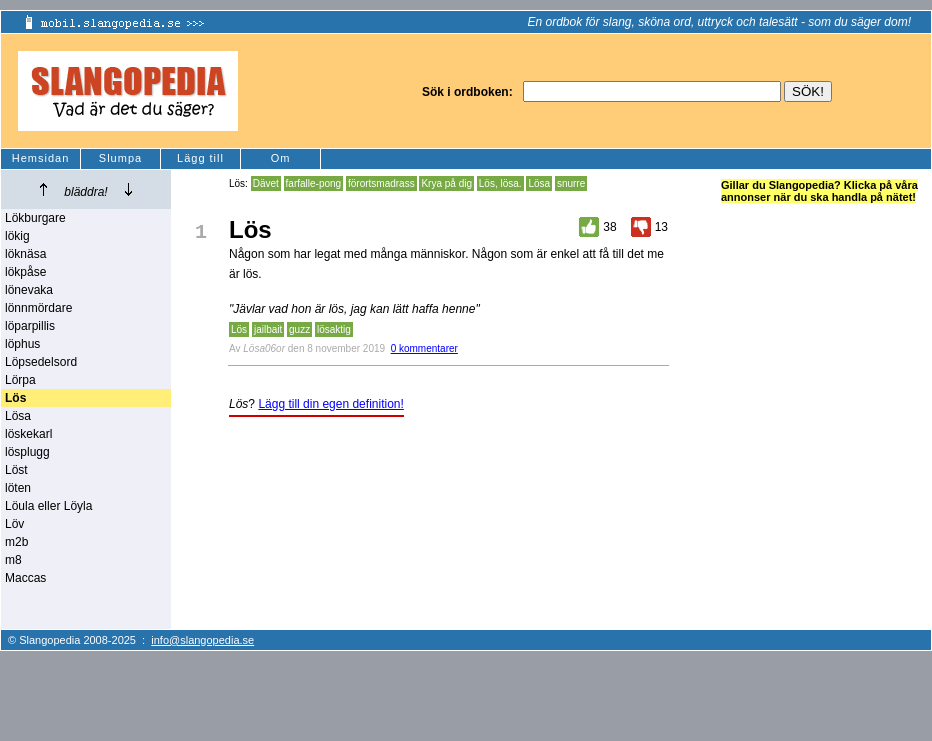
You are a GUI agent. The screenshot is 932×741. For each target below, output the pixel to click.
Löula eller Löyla (48, 506)
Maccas (25, 578)
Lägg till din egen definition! (330, 404)
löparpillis (30, 326)
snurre (571, 183)
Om (281, 158)
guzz (299, 329)
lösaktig (334, 329)
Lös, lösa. (500, 183)
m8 (13, 560)
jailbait (268, 329)
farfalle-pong (314, 183)
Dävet (266, 183)
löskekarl (28, 434)
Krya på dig (446, 183)
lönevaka (29, 290)
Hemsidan (41, 158)
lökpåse (25, 272)
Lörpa (20, 380)
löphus (22, 344)
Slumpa (120, 158)
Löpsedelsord (41, 362)
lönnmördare (38, 308)
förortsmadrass (381, 183)
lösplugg (27, 452)
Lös (239, 329)
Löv (14, 524)
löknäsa (25, 254)
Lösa (18, 416)
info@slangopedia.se (202, 640)
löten (18, 488)
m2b (16, 542)
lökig (17, 236)
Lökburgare (35, 218)
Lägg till (200, 158)
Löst (16, 470)
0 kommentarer (424, 348)
